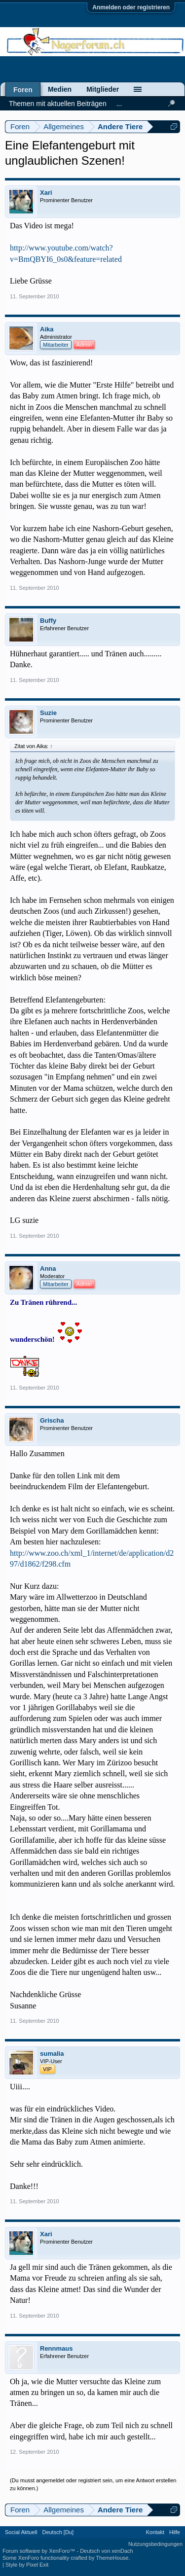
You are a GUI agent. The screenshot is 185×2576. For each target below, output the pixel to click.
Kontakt (155, 2532)
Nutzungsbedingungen (155, 2544)
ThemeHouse (112, 2558)
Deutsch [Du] (58, 2532)
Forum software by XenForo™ (39, 2551)
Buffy (48, 620)
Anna (48, 1268)
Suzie (48, 712)
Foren (23, 90)
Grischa (52, 1420)
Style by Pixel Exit (26, 2565)
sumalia (52, 2053)
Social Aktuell (21, 2532)
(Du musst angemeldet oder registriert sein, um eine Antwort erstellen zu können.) (93, 2484)
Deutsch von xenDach (106, 2551)
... (119, 103)
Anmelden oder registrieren (131, 7)
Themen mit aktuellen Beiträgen (58, 103)
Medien (60, 89)
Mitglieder (102, 89)
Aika (46, 329)
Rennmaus (56, 2348)
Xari (46, 192)
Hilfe (174, 2532)
